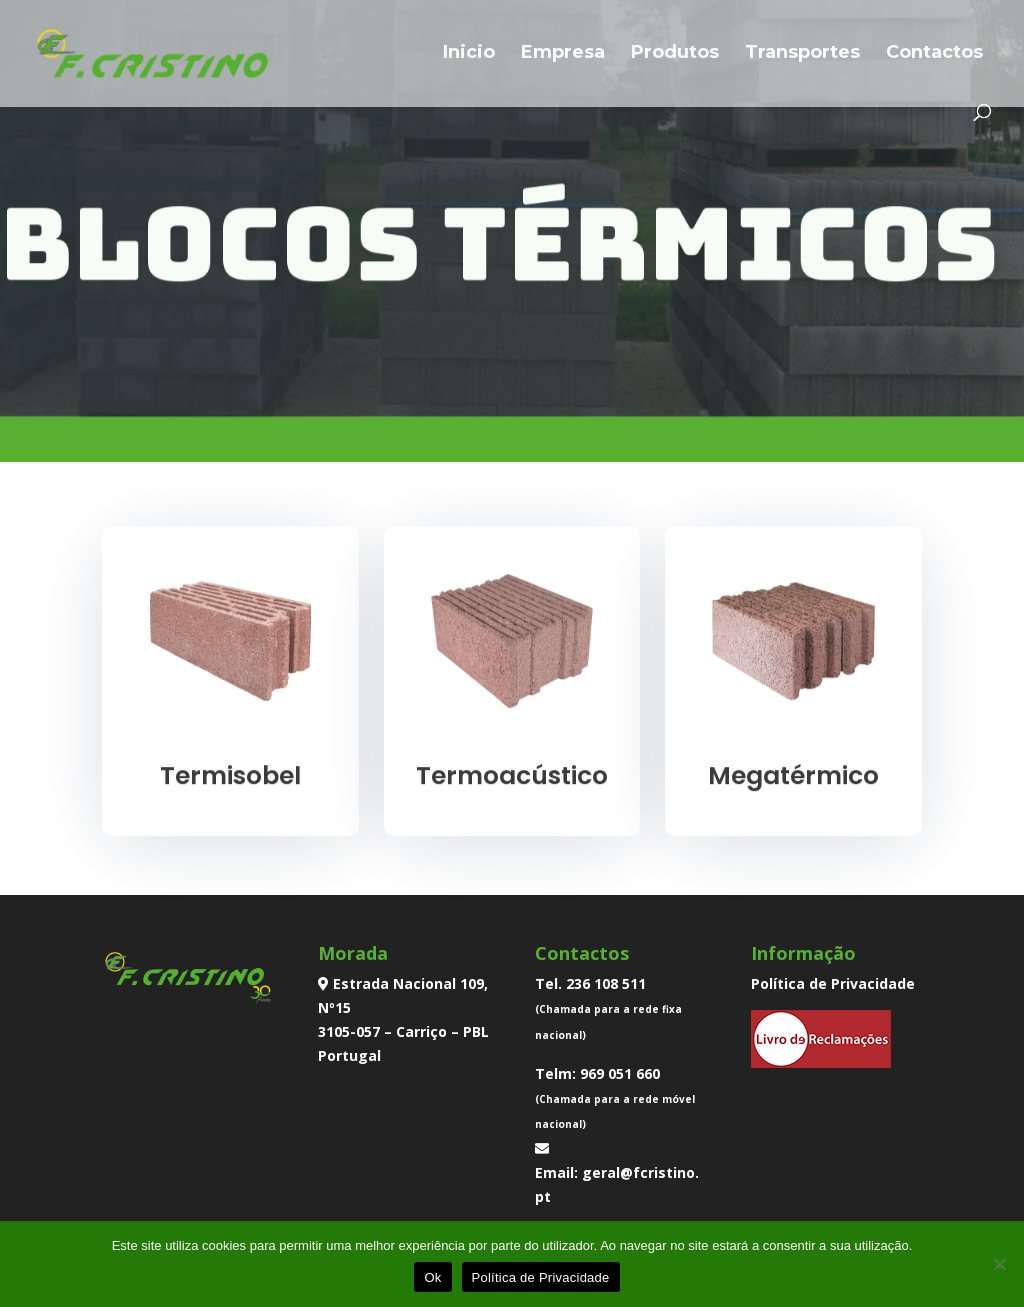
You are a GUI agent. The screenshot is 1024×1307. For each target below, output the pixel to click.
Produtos (675, 54)
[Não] (999, 1264)
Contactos (934, 54)
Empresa (563, 54)
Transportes (802, 54)
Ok (432, 1277)
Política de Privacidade (833, 983)
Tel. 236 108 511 (590, 983)
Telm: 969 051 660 (597, 1073)
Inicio (469, 54)
